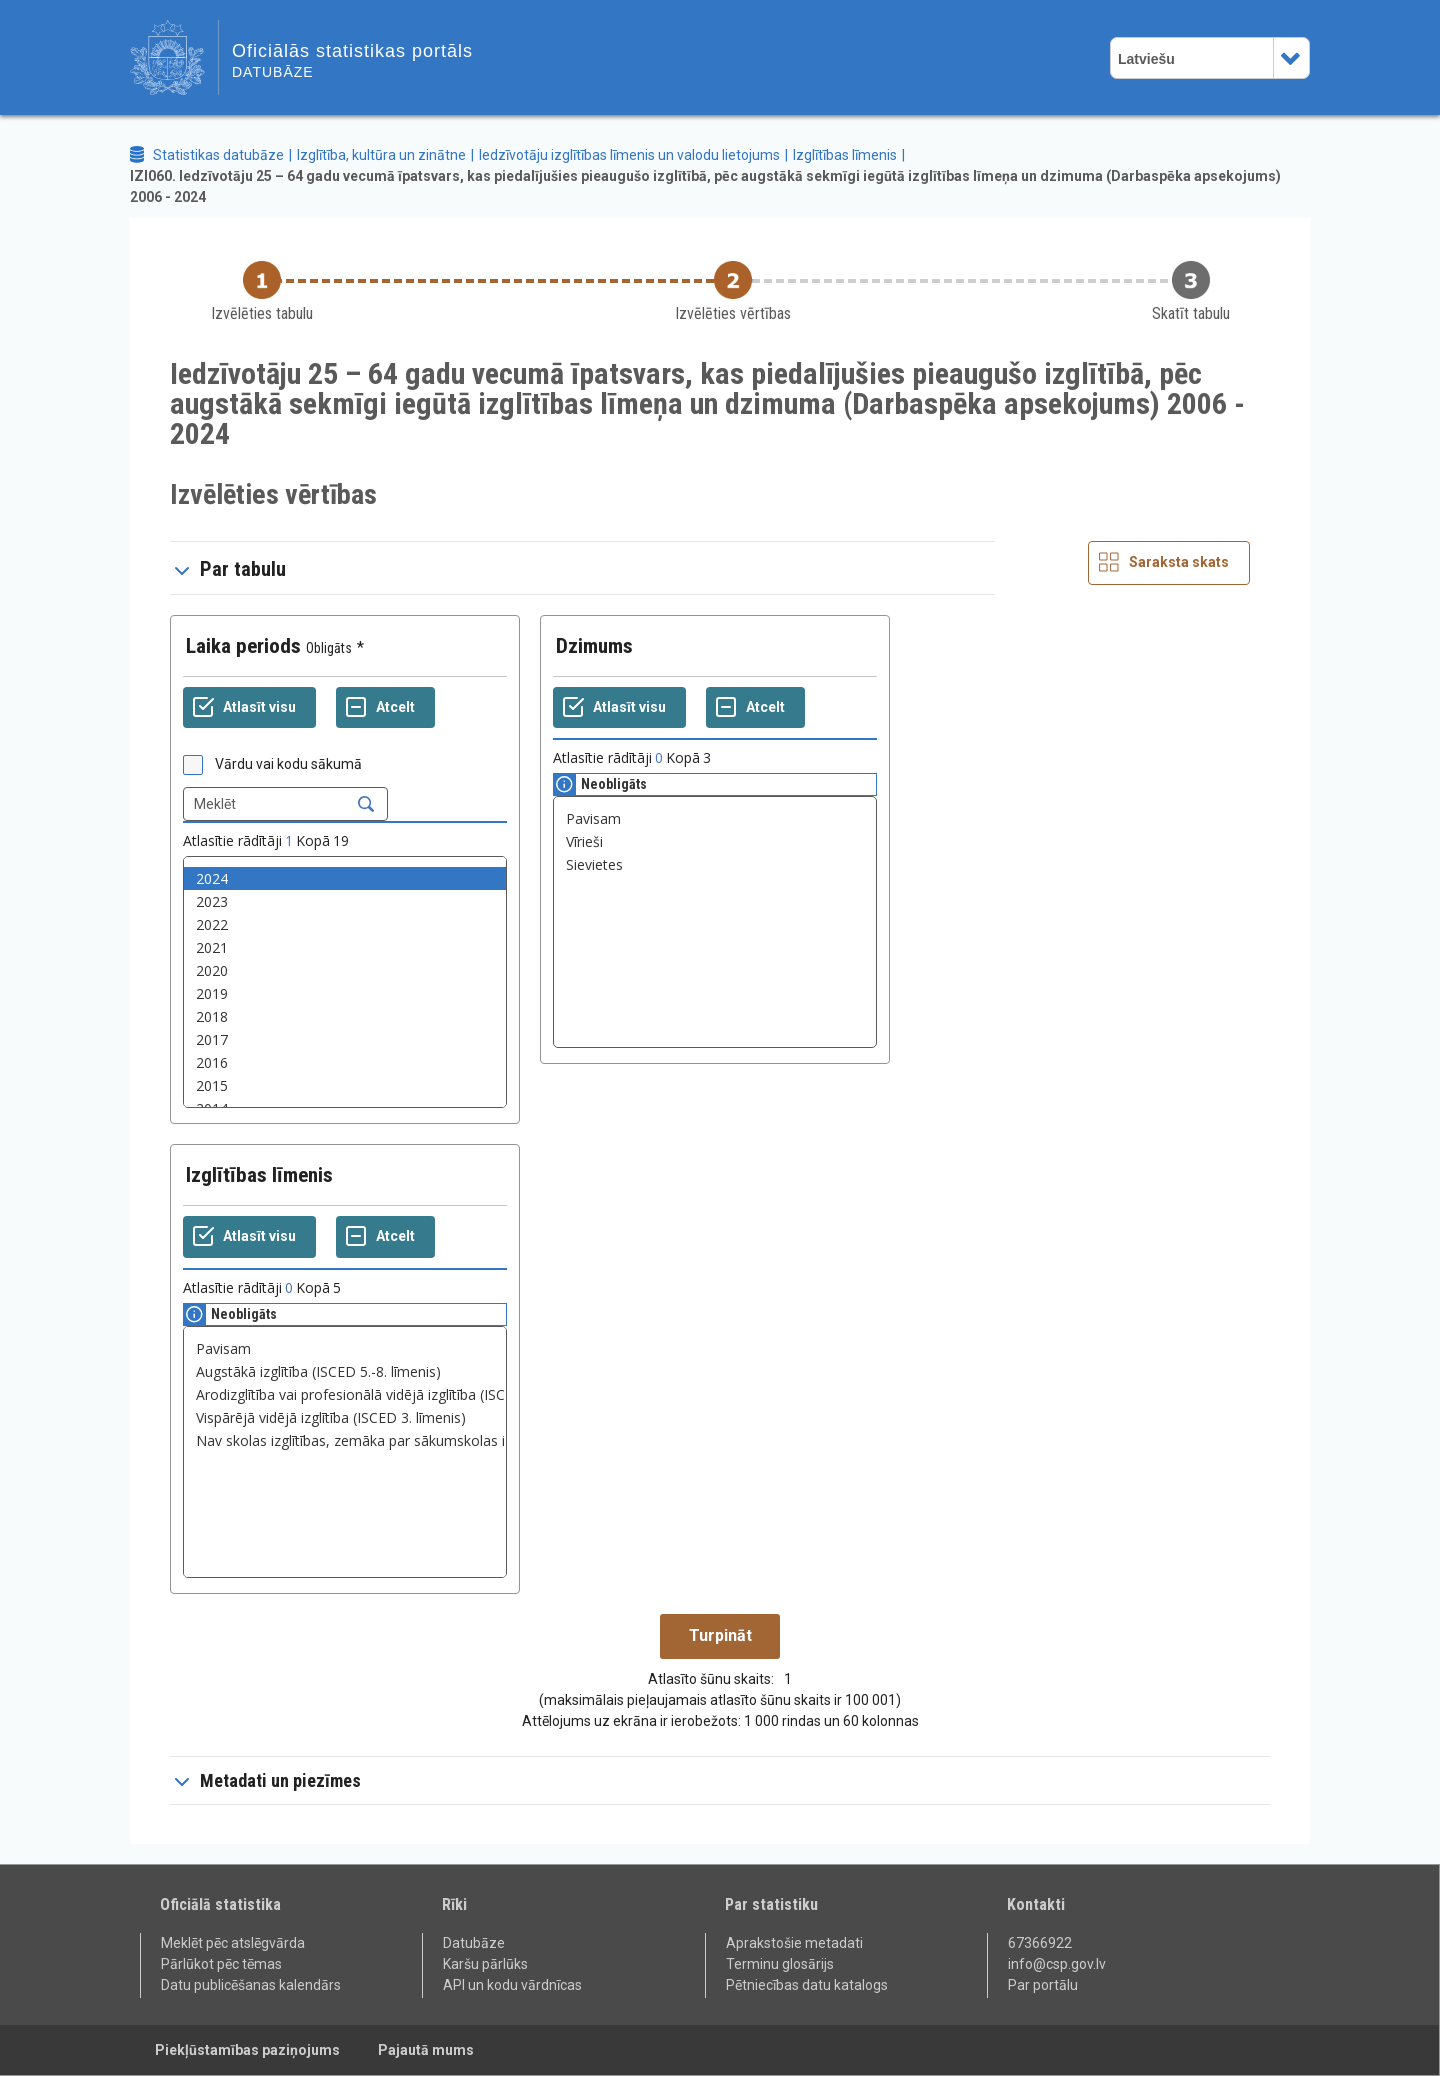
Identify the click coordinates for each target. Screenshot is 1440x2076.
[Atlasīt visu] (249, 708)
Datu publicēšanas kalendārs (251, 1985)
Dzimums (594, 646)
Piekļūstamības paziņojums (247, 2050)
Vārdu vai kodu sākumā (288, 764)
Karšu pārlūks (485, 1964)
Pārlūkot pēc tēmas (221, 1964)
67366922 (1040, 1943)
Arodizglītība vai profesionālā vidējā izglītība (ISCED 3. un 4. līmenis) (345, 1394)
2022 (345, 924)
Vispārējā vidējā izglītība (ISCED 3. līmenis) (345, 1417)
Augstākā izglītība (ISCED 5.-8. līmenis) (345, 1371)
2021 (345, 947)
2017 (345, 1039)
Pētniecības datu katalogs (807, 1985)
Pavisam (715, 818)
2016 (345, 1062)
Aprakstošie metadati (794, 1943)
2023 (345, 901)
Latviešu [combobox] (1146, 59)
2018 (345, 1016)
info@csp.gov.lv (1057, 1964)
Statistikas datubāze (218, 155)
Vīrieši (715, 841)
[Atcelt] (385, 708)
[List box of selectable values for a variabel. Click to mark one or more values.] (345, 982)
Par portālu (1043, 1985)
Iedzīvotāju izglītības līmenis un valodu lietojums (629, 155)
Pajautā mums (426, 2050)
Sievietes (715, 864)
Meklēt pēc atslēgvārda (233, 1943)
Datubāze (474, 1943)
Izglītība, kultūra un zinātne (381, 155)
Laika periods (243, 646)
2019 (345, 993)
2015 (345, 1085)
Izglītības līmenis (845, 155)
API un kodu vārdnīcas (512, 1985)
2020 (345, 970)
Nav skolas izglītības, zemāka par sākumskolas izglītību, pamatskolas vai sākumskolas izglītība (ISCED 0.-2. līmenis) (345, 1440)
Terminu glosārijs (780, 1964)
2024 (345, 878)
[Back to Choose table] (262, 292)
